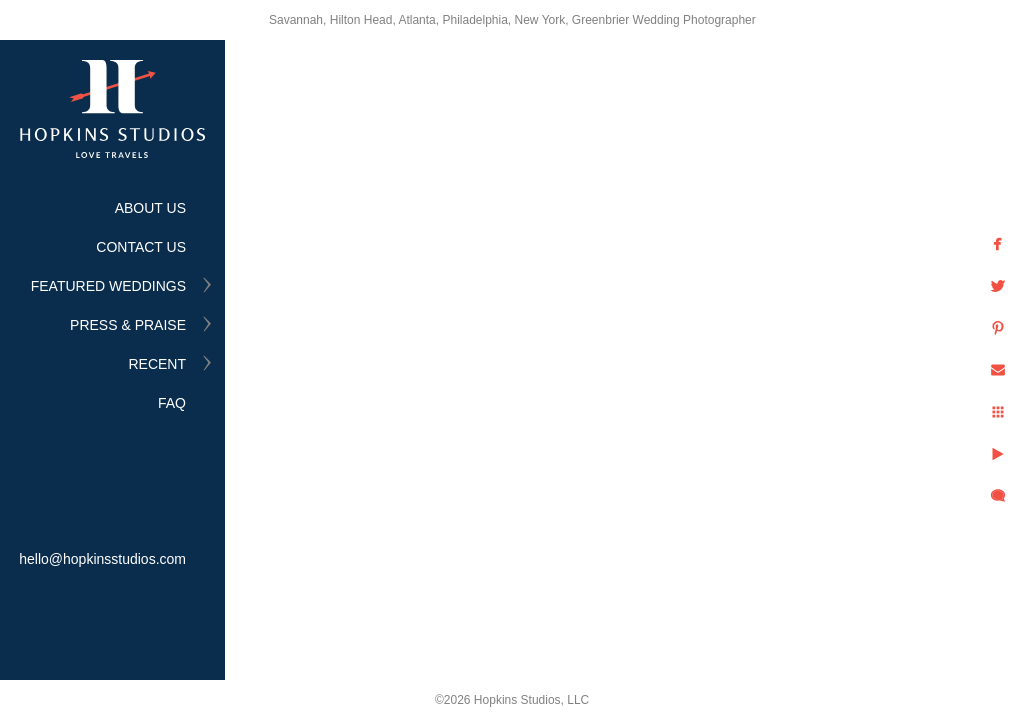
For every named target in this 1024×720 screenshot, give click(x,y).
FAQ (172, 403)
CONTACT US (141, 247)
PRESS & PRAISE (128, 325)
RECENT (157, 364)
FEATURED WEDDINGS (108, 286)
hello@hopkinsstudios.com (102, 559)
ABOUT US (150, 208)
